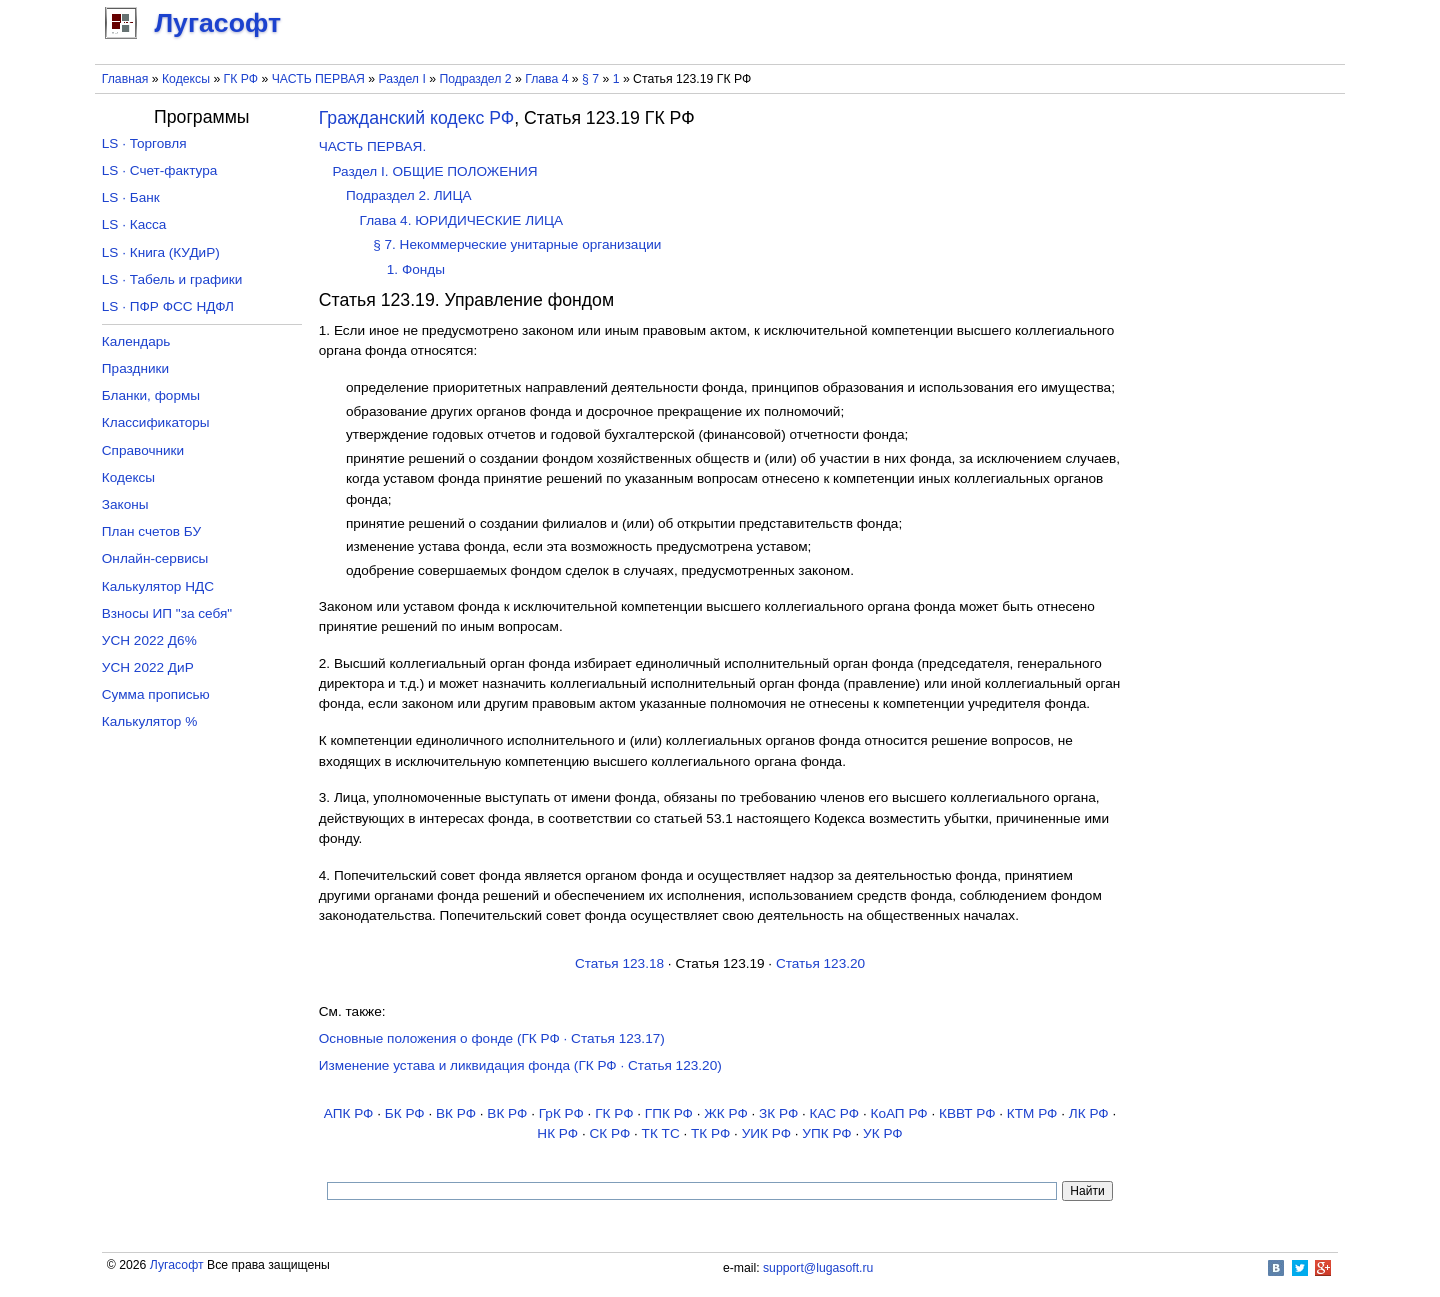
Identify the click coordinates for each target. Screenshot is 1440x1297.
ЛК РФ (1089, 1113)
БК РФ (405, 1113)
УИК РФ (766, 1133)
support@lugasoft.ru (818, 1268)
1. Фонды (416, 269)
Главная (125, 79)
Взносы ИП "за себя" (167, 613)
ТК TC (661, 1133)
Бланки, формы (151, 395)
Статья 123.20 (820, 963)
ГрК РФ (561, 1113)
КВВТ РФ (967, 1113)
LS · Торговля (144, 143)
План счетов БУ (151, 531)
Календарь (136, 341)
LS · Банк (131, 197)
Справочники (143, 450)
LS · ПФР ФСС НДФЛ (168, 306)
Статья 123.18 (619, 963)
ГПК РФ (669, 1113)
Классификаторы (156, 422)
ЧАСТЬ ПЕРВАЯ (318, 79)
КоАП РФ (898, 1113)
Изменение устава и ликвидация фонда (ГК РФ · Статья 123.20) (520, 1065)
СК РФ (609, 1133)
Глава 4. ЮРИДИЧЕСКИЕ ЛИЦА (461, 220)
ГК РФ (241, 79)
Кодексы (186, 79)
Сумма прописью (156, 694)
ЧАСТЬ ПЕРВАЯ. (372, 146)
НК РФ (557, 1133)
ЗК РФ (778, 1113)
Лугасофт (177, 1265)
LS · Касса (134, 224)
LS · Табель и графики (172, 279)
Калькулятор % (149, 721)
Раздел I (402, 79)
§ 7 (590, 79)
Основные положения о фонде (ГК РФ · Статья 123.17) (492, 1038)
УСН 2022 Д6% (149, 640)
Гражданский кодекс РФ (416, 118)
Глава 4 (546, 79)
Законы (125, 504)
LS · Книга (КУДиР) (161, 252)
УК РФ (883, 1133)
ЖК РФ (726, 1113)
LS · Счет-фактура (160, 170)
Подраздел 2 (475, 79)
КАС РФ (835, 1113)
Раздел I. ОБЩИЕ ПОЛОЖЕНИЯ (434, 171)
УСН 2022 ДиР (148, 667)
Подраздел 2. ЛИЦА (409, 195)
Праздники (135, 368)
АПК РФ (349, 1113)
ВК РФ (456, 1113)
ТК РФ (710, 1133)
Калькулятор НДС (158, 586)
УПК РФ (826, 1133)
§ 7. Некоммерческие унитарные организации (517, 244)
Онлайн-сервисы (155, 558)
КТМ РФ (1032, 1113)
